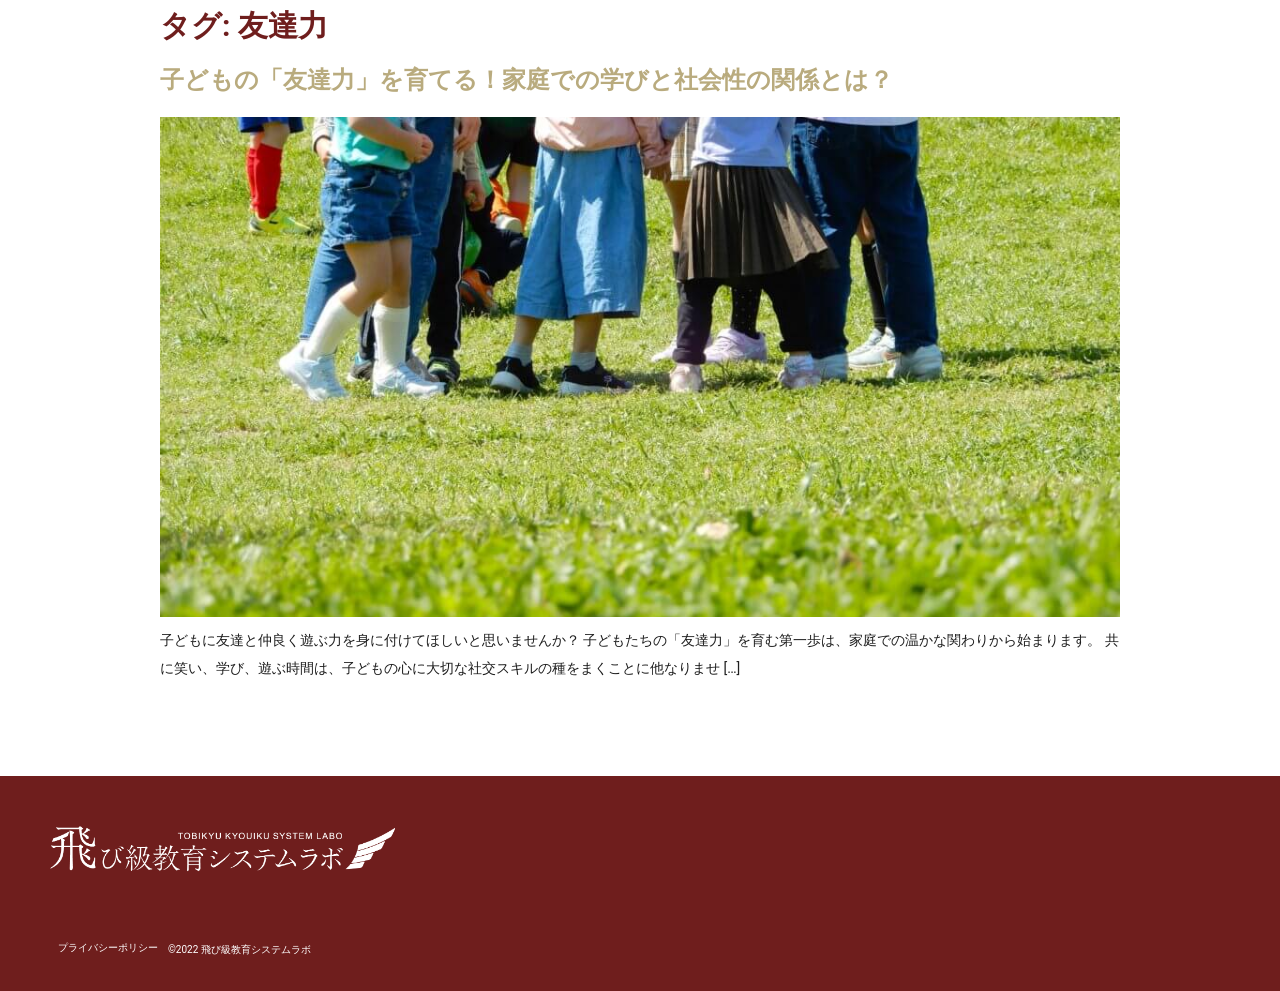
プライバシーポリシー (108, 947)
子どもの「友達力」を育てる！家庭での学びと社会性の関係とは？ (526, 80)
